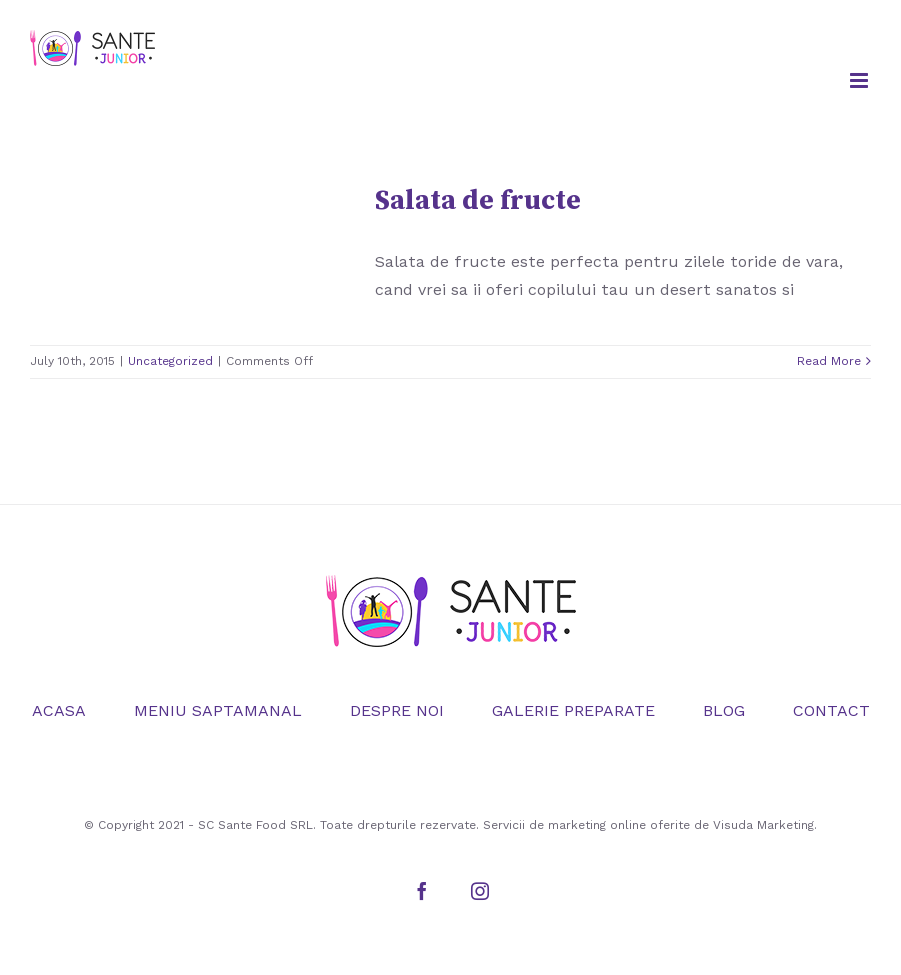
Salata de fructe (478, 201)
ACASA (59, 710)
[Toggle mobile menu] (860, 80)
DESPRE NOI (397, 710)
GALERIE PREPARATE (573, 710)
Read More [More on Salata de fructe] (829, 361)
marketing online (597, 825)
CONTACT (831, 710)
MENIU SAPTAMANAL (218, 710)
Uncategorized (170, 361)
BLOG (724, 710)
